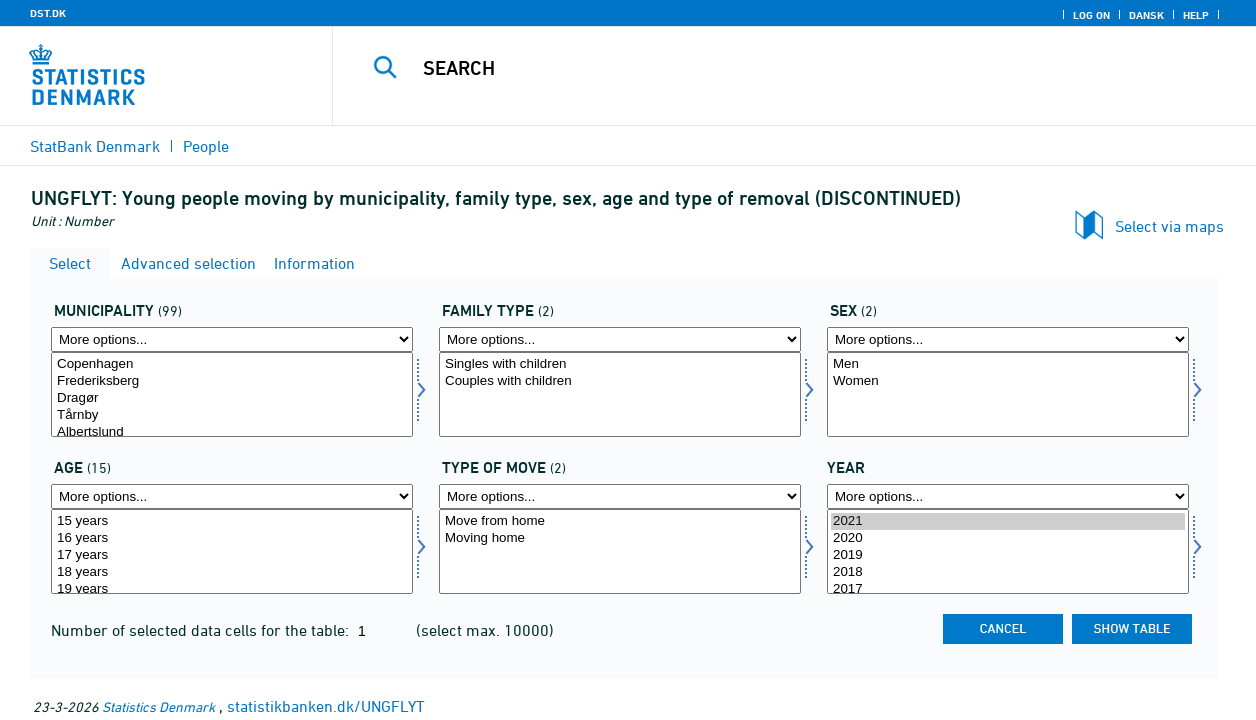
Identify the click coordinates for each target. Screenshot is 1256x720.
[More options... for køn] (1008, 339)
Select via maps (1169, 226)
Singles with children (620, 364)
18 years (232, 572)
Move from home (620, 521)
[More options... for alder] (232, 496)
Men (1008, 364)
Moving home (620, 538)
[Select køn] (1008, 394)
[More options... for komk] (232, 339)
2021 (1008, 521)
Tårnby (232, 415)
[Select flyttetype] (620, 551)
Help (1196, 15)
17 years (232, 555)
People (206, 146)
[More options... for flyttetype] (620, 496)
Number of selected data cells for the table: (202, 630)
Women (1008, 381)
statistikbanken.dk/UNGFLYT (326, 706)
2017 (1008, 589)
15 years (232, 521)
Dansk (1146, 15)
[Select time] (1008, 551)
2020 (1008, 538)
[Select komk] (232, 394)
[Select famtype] (620, 394)
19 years (232, 589)
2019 (1008, 555)
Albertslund (232, 432)
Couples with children (620, 381)
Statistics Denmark (158, 706)
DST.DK (48, 13)
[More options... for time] (1008, 496)
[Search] (779, 68)
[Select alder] (232, 551)
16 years (232, 538)
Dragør (232, 398)
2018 (1008, 572)
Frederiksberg (232, 381)
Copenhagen (232, 364)
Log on (1091, 15)
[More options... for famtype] (620, 339)
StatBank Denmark (95, 146)
